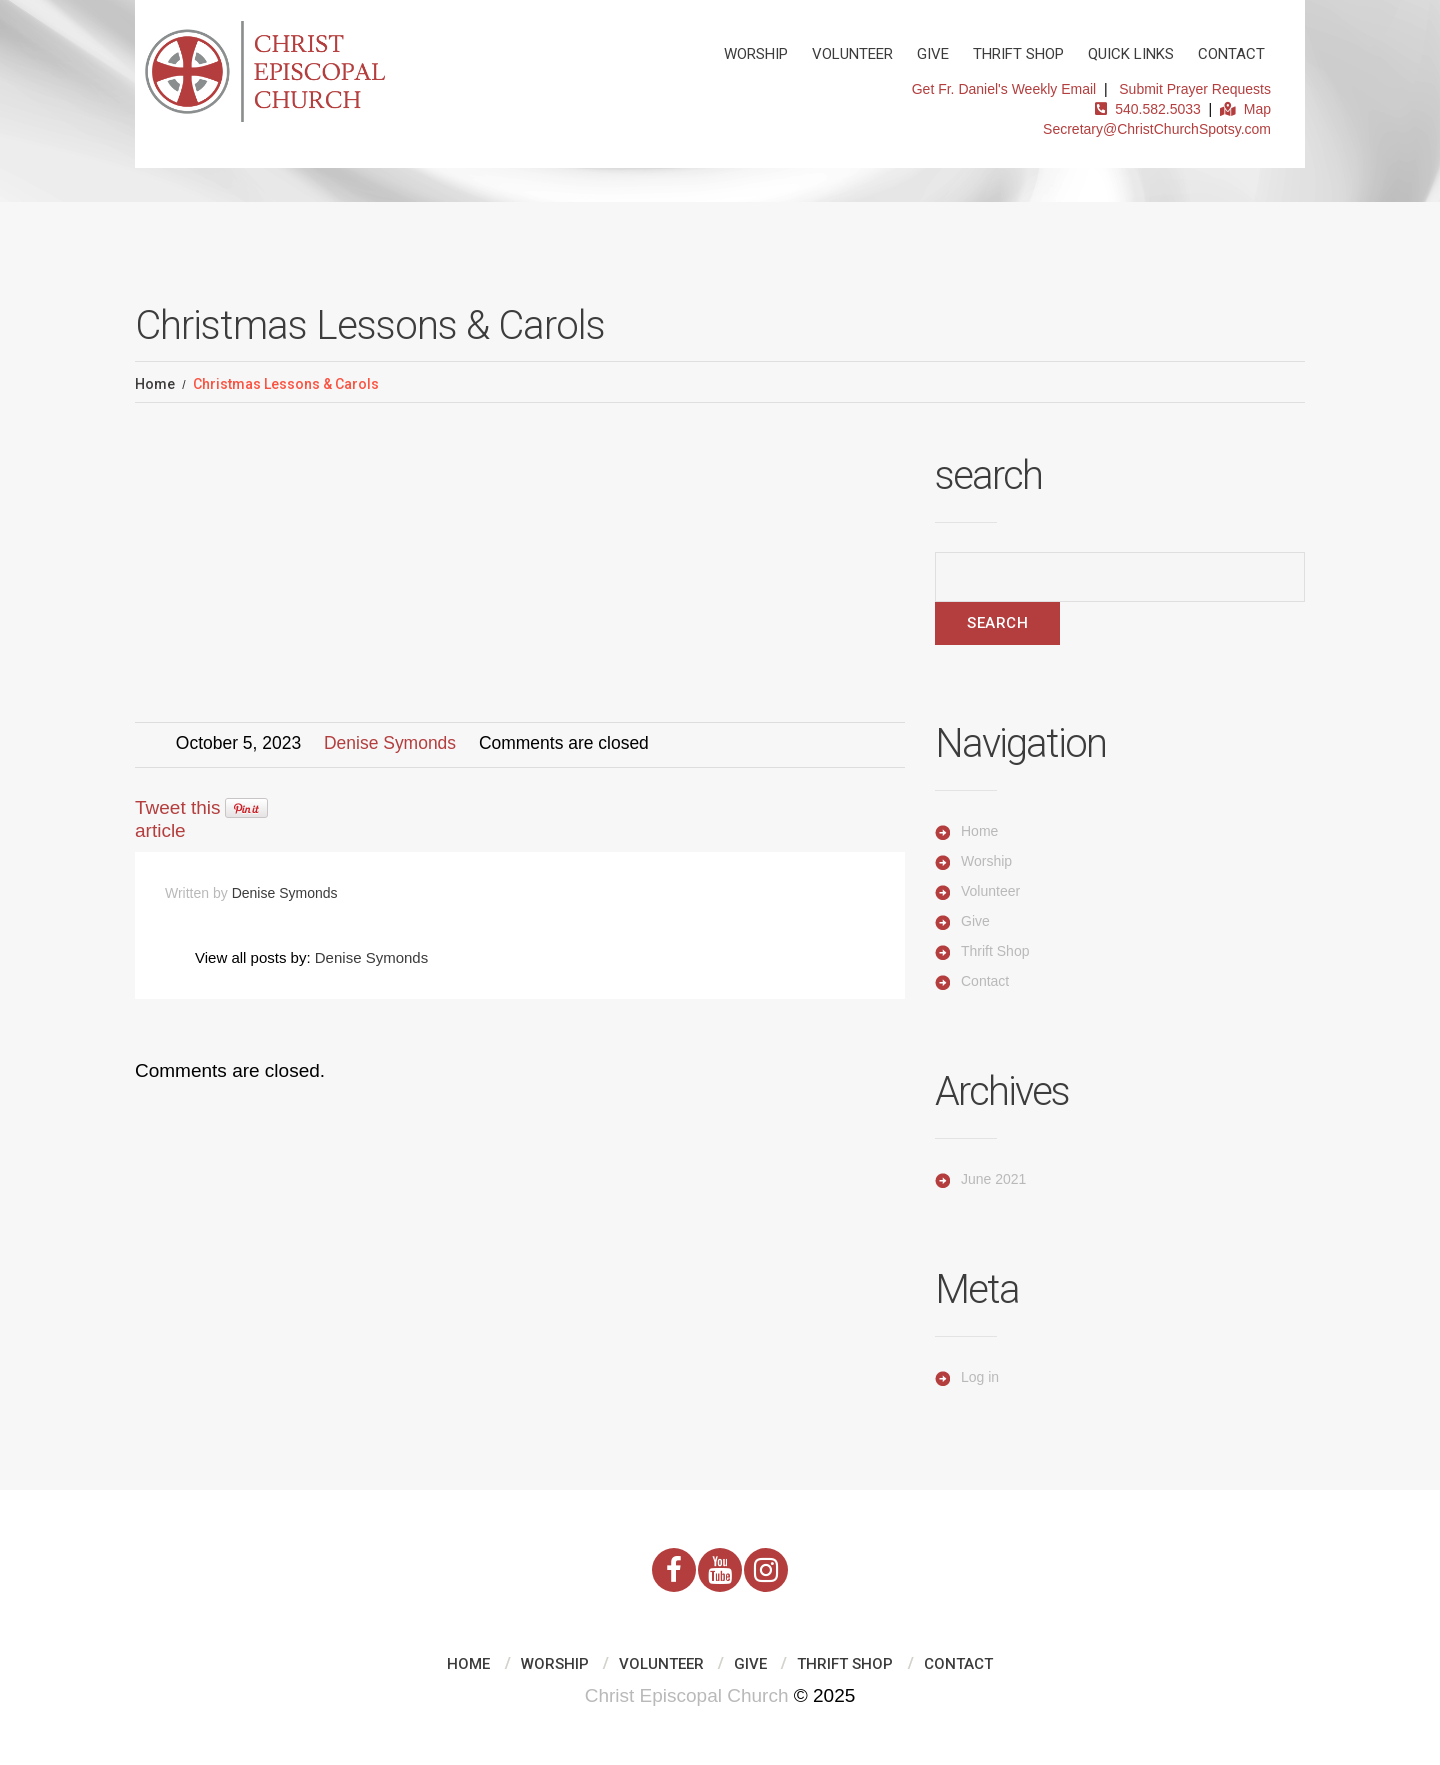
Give (933, 54)
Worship (756, 54)
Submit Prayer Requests (1195, 89)
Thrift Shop (1018, 54)
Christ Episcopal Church (687, 1695)
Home (155, 384)
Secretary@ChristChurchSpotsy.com (1157, 129)
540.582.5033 (1147, 109)
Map (1245, 109)
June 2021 (993, 1179)
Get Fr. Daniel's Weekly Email (1004, 89)
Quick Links (1131, 54)
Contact (1231, 54)
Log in (980, 1377)
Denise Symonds (390, 743)
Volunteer (852, 54)
